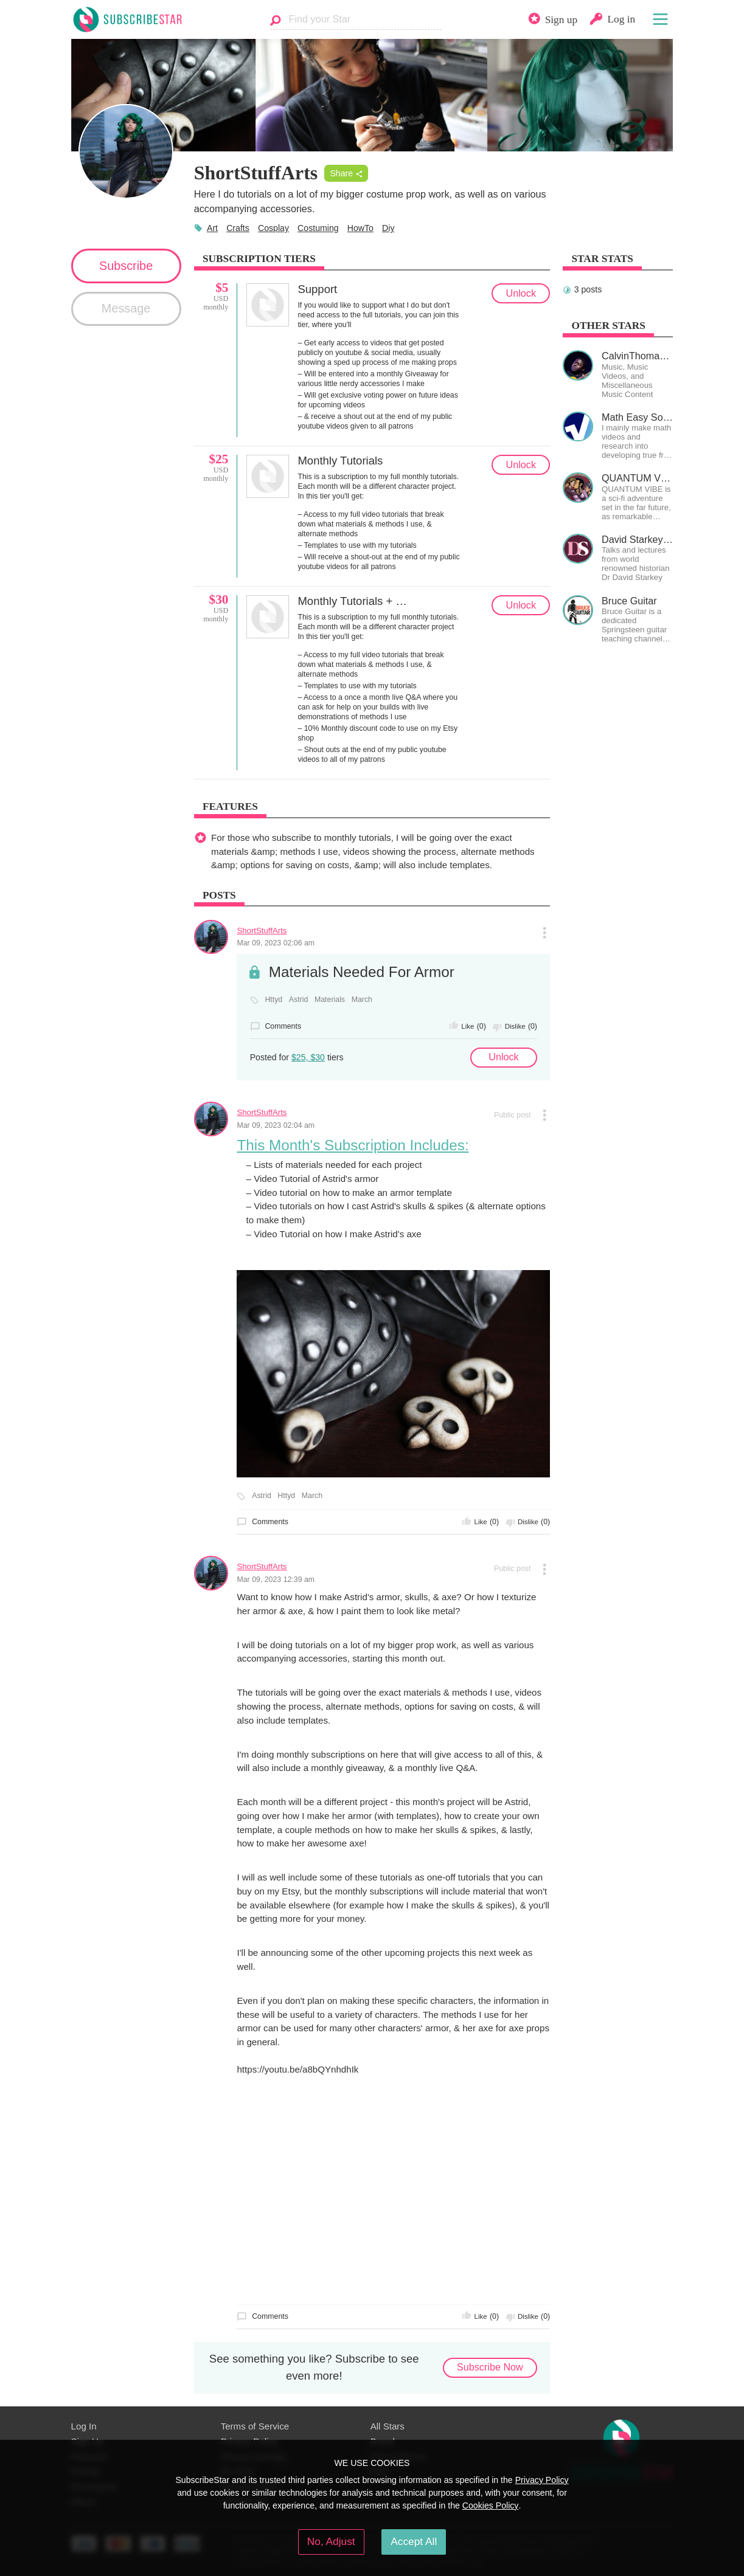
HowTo (360, 228)
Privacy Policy (542, 2480)
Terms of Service (255, 2426)
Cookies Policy (490, 2505)
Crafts (237, 228)
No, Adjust (331, 2541)
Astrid (298, 999)
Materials (330, 999)
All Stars (387, 2426)
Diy (388, 228)
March (362, 999)
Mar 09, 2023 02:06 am (276, 943)
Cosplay (273, 228)
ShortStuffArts (262, 930)
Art (212, 228)
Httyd (273, 999)
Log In (84, 2426)
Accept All (414, 2541)
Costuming (318, 228)
